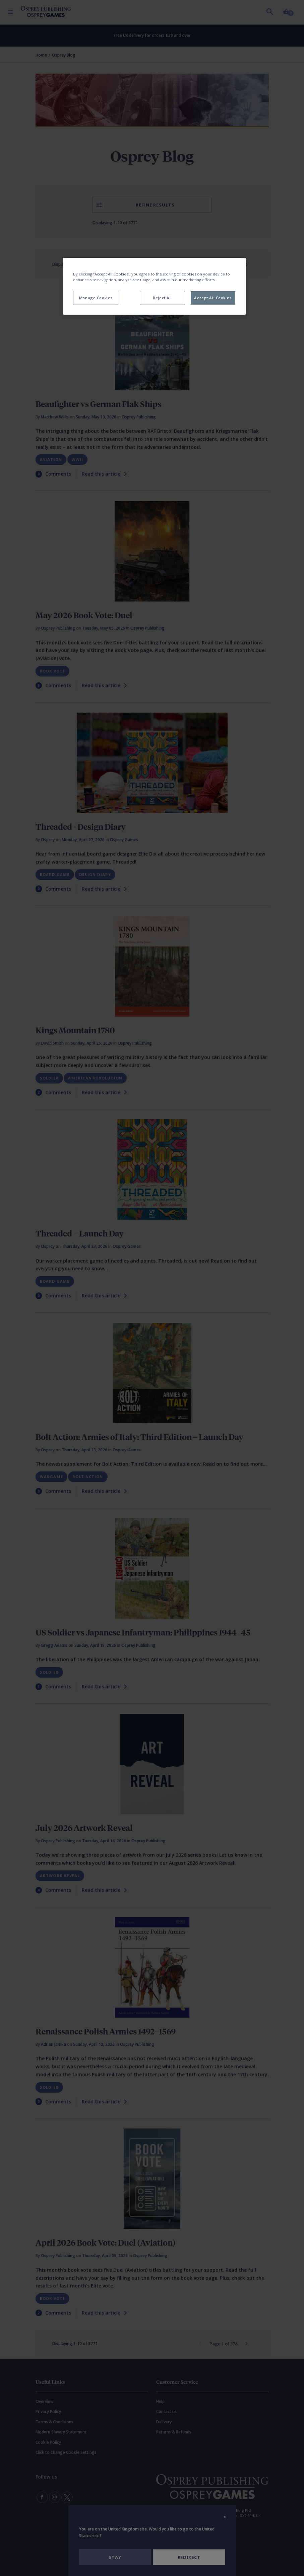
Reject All (162, 297)
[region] (154, 286)
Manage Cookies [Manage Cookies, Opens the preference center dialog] (96, 297)
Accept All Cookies (212, 297)
